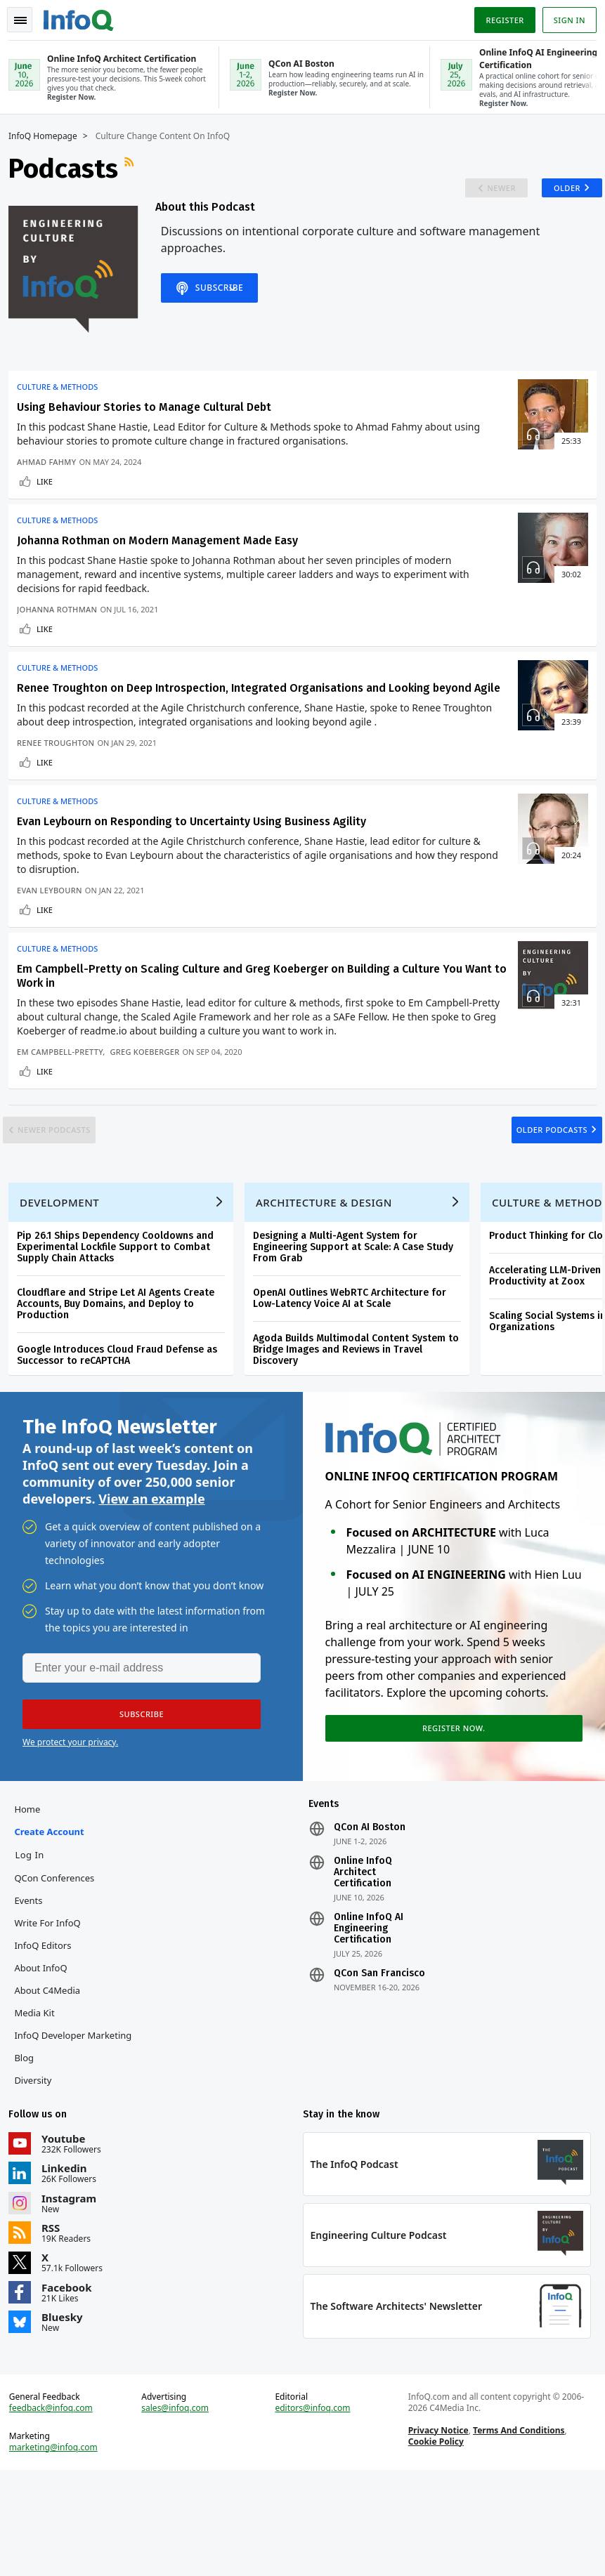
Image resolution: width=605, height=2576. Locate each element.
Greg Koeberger (150, 1096)
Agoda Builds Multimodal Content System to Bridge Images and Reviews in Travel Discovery (361, 1424)
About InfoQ (46, 2057)
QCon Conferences (60, 1967)
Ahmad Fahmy (52, 469)
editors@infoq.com (313, 2508)
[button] (132, 1798)
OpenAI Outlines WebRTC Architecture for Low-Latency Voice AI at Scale (355, 1373)
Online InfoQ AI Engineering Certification (368, 2018)
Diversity (38, 2169)
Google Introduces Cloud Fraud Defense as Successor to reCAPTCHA (122, 1430)
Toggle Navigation (27, 16)
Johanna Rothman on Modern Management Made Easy (163, 553)
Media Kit (40, 2102)
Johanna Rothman (62, 622)
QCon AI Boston (369, 1916)
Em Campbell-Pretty (65, 1096)
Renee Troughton (61, 775)
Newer (484, 192)
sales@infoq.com (178, 2508)
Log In (35, 1944)
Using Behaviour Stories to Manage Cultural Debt (149, 414)
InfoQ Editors (48, 2034)
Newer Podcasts (69, 1186)
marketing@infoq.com (59, 2548)
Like (50, 489)
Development (65, 1277)
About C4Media (53, 2079)
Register (499, 16)
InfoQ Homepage (48, 134)
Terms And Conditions (517, 2531)
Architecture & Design (329, 1277)
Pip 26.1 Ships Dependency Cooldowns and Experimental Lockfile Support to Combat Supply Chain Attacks (120, 1322)
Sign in (564, 16)
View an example (151, 1579)
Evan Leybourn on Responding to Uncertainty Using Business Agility (197, 860)
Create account (54, 1920)
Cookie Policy (434, 2542)
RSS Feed (136, 167)
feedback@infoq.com (56, 2508)
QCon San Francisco (379, 2062)
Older (555, 192)
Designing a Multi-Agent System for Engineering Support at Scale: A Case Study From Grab (359, 1322)
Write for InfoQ (53, 2012)
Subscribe (223, 309)
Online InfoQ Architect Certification (363, 1961)
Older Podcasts (536, 1186)
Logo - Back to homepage (84, 15)
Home (33, 1898)
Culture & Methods (62, 395)
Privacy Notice (436, 2531)
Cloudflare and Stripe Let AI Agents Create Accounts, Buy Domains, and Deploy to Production (121, 1379)
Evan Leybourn (55, 929)
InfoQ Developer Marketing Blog (78, 2135)
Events (34, 1989)
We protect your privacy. (70, 1826)
